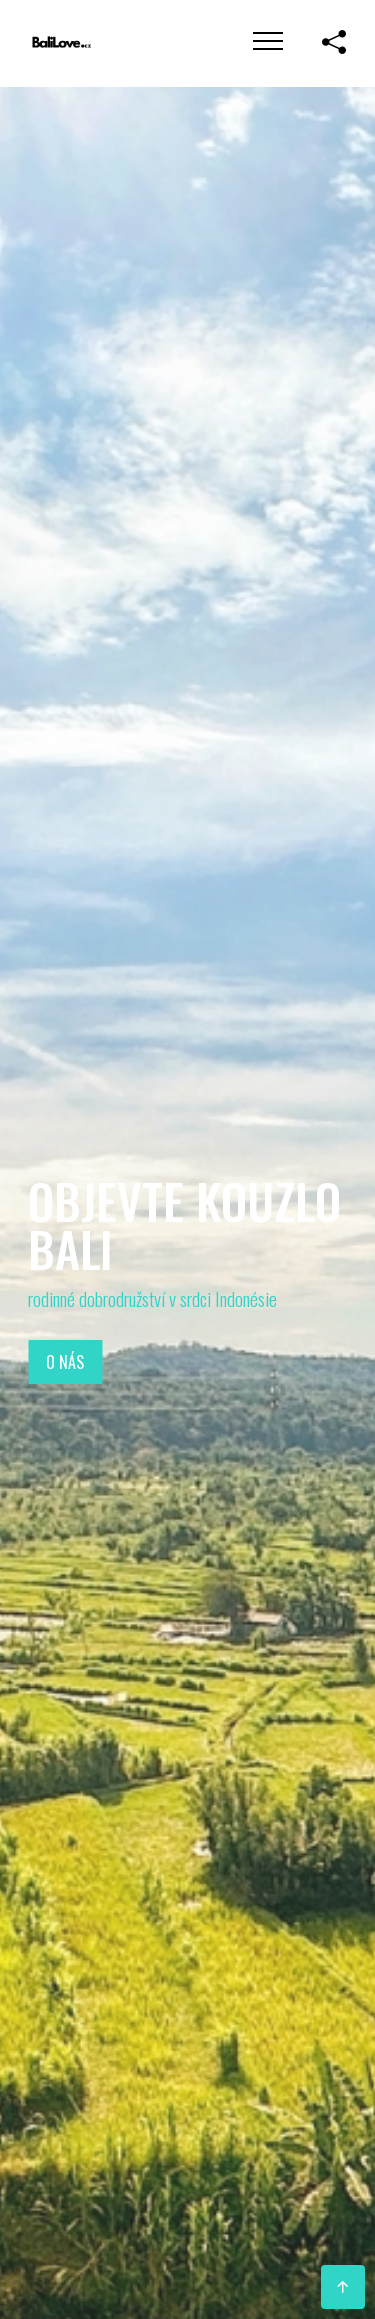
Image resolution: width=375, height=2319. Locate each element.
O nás (65, 1362)
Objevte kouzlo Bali (184, 1223)
